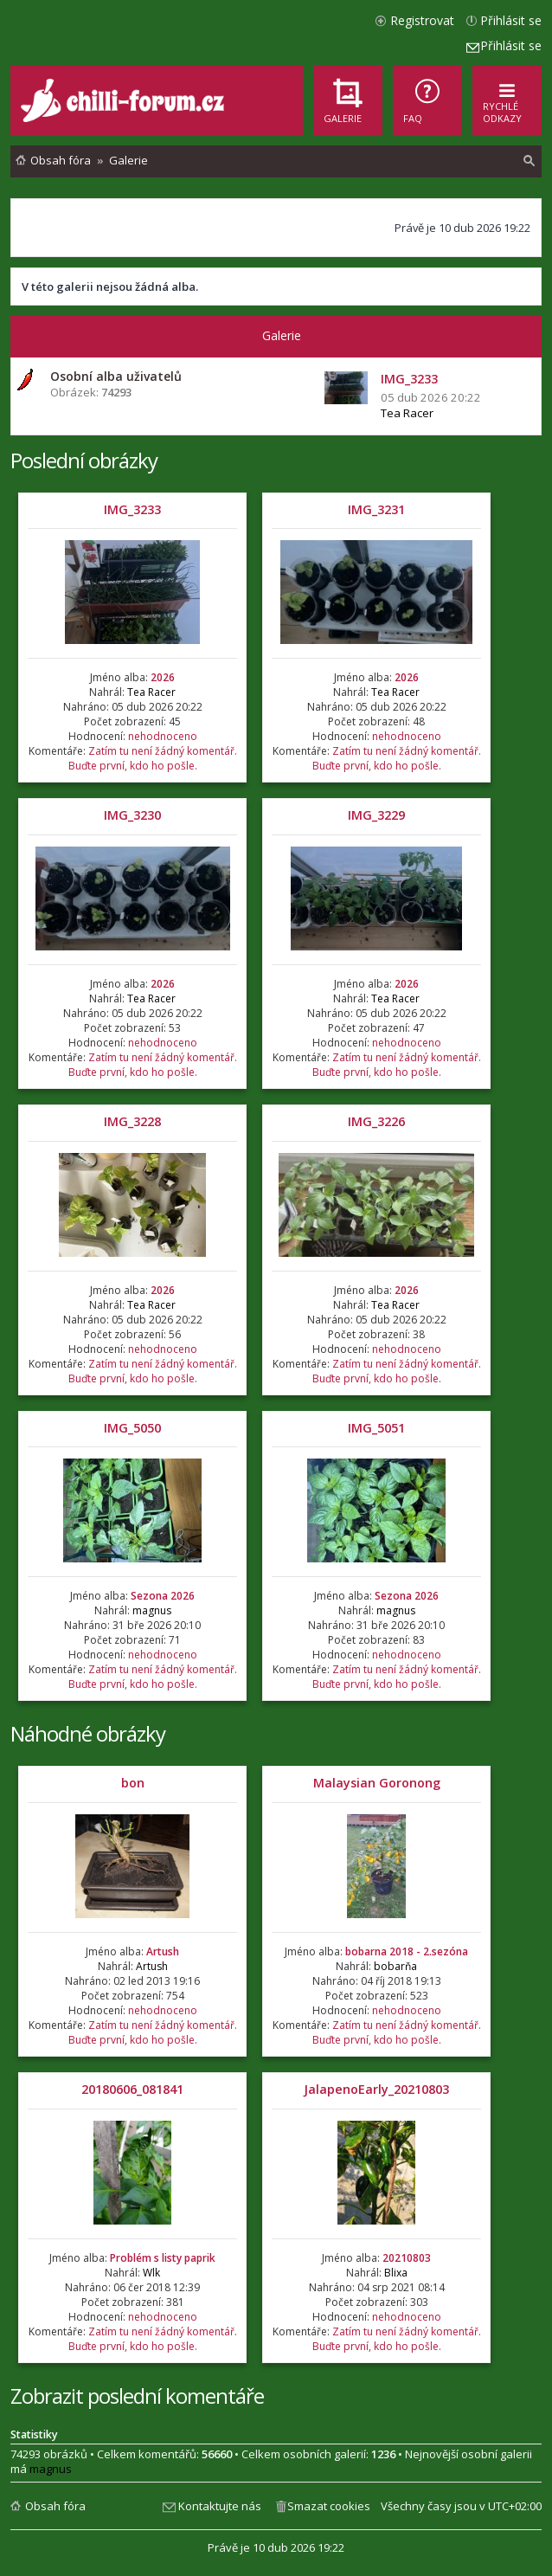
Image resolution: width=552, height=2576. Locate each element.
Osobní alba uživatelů (116, 376)
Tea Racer (407, 413)
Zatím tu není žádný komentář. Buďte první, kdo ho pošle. (152, 758)
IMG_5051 (376, 1428)
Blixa (396, 2272)
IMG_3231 (376, 509)
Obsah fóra (55, 2506)
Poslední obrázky (83, 460)
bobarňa (395, 1966)
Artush (162, 1951)
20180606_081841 (132, 2089)
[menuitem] (427, 100)
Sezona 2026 (163, 1595)
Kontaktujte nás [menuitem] (219, 2506)
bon (132, 1782)
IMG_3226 (376, 1121)
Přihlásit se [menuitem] (511, 20)
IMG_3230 (132, 815)
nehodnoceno (162, 736)
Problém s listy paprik (162, 2258)
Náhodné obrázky (87, 1733)
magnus (151, 1610)
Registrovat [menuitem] (422, 20)
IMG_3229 (376, 815)
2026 (163, 677)
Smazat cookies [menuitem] (328, 2506)
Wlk (151, 2272)
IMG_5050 (132, 1428)
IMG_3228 (132, 1121)
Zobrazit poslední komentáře (137, 2395)
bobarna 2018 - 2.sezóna (406, 1951)
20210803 (406, 2258)
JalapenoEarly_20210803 (376, 2089)
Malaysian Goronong (376, 1782)
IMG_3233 (132, 509)
